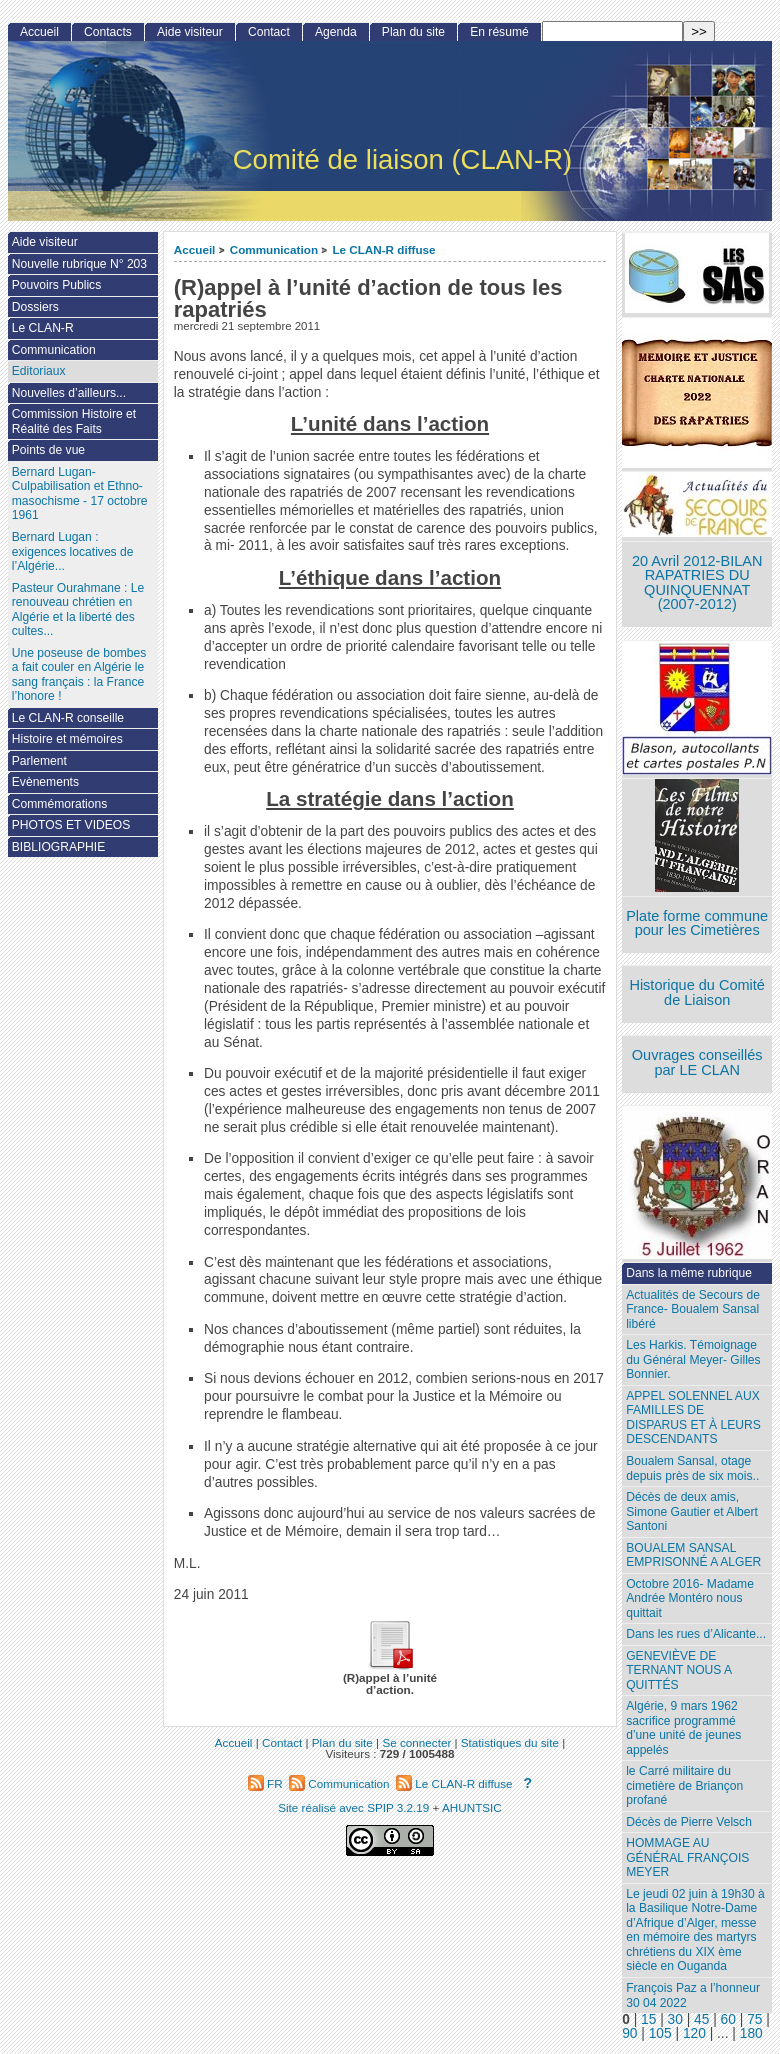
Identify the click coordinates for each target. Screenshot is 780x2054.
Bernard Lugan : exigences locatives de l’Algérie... (73, 551)
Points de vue (48, 450)
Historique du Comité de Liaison (697, 992)
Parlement (39, 761)
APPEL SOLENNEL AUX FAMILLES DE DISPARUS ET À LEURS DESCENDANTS (693, 1418)
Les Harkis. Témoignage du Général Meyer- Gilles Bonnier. (693, 1359)
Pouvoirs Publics (56, 285)
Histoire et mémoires (67, 739)
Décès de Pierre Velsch (689, 1822)
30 (675, 2019)
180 (751, 2033)
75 (754, 2019)
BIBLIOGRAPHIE (58, 847)
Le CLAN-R (43, 328)
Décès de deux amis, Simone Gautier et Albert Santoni (692, 1511)
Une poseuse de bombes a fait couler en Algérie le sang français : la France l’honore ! (79, 675)
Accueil (195, 249)
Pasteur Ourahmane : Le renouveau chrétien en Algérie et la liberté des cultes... (78, 610)
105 (660, 2033)
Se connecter (416, 1742)
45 (701, 2019)
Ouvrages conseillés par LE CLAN (697, 1062)
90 (629, 2033)
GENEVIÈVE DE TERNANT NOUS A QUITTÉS (679, 1670)
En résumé (499, 32)
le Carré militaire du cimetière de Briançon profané (684, 1785)
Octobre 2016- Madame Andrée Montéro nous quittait (690, 1598)
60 (728, 2019)
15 (648, 2019)
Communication (274, 249)
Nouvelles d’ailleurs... (69, 393)
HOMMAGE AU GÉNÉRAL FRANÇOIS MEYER (687, 1857)
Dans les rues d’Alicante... (696, 1634)
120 (694, 2033)
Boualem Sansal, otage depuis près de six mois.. (692, 1468)
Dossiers (35, 307)
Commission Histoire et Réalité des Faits (74, 421)
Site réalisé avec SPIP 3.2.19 (353, 1807)
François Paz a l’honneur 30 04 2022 (693, 1995)
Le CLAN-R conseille (68, 718)
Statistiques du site (510, 1742)
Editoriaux (39, 371)
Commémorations (59, 804)
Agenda (336, 32)
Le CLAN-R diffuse (383, 249)
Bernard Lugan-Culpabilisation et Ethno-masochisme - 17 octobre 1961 (80, 494)
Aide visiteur (190, 32)
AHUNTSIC (472, 1807)
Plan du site (413, 32)
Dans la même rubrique (689, 1273)
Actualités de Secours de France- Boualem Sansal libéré (693, 1309)
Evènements (45, 782)
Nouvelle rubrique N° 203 (79, 264)
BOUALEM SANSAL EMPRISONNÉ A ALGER (693, 1555)
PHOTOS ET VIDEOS (71, 825)
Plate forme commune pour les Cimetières (697, 923)
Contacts (108, 32)
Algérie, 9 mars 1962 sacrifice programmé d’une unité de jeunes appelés (683, 1728)
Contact (269, 32)
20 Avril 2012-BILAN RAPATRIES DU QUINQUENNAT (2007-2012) (697, 583)
